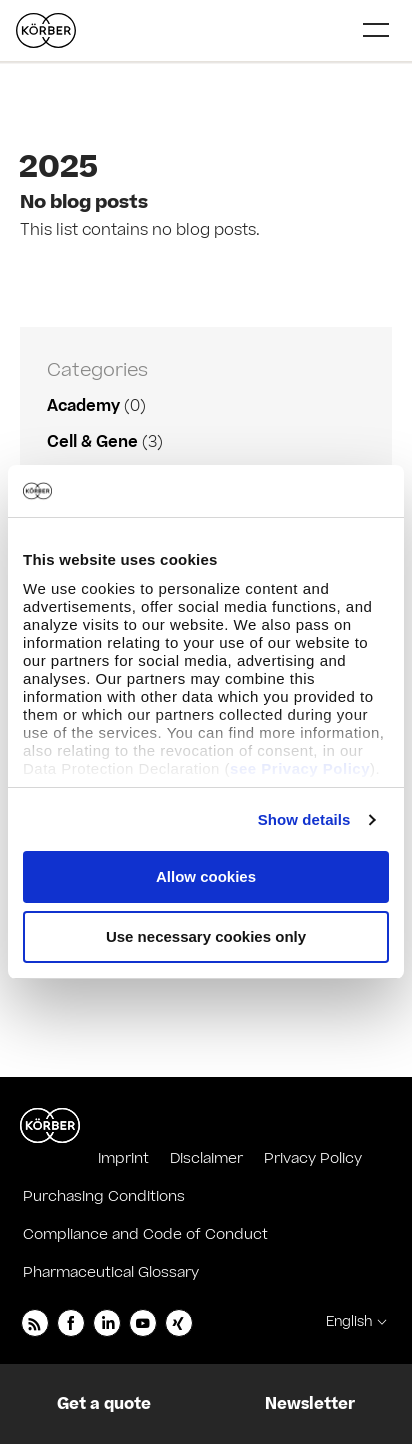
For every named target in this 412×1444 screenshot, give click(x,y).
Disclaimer (206, 1158)
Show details (304, 819)
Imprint (123, 1158)
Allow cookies (206, 876)
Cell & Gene (92, 442)
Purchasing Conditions (104, 1196)
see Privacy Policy (300, 768)
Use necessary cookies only (206, 936)
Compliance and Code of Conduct (145, 1234)
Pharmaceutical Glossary (111, 1272)
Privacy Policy (313, 1158)
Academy (83, 406)
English (349, 1322)
